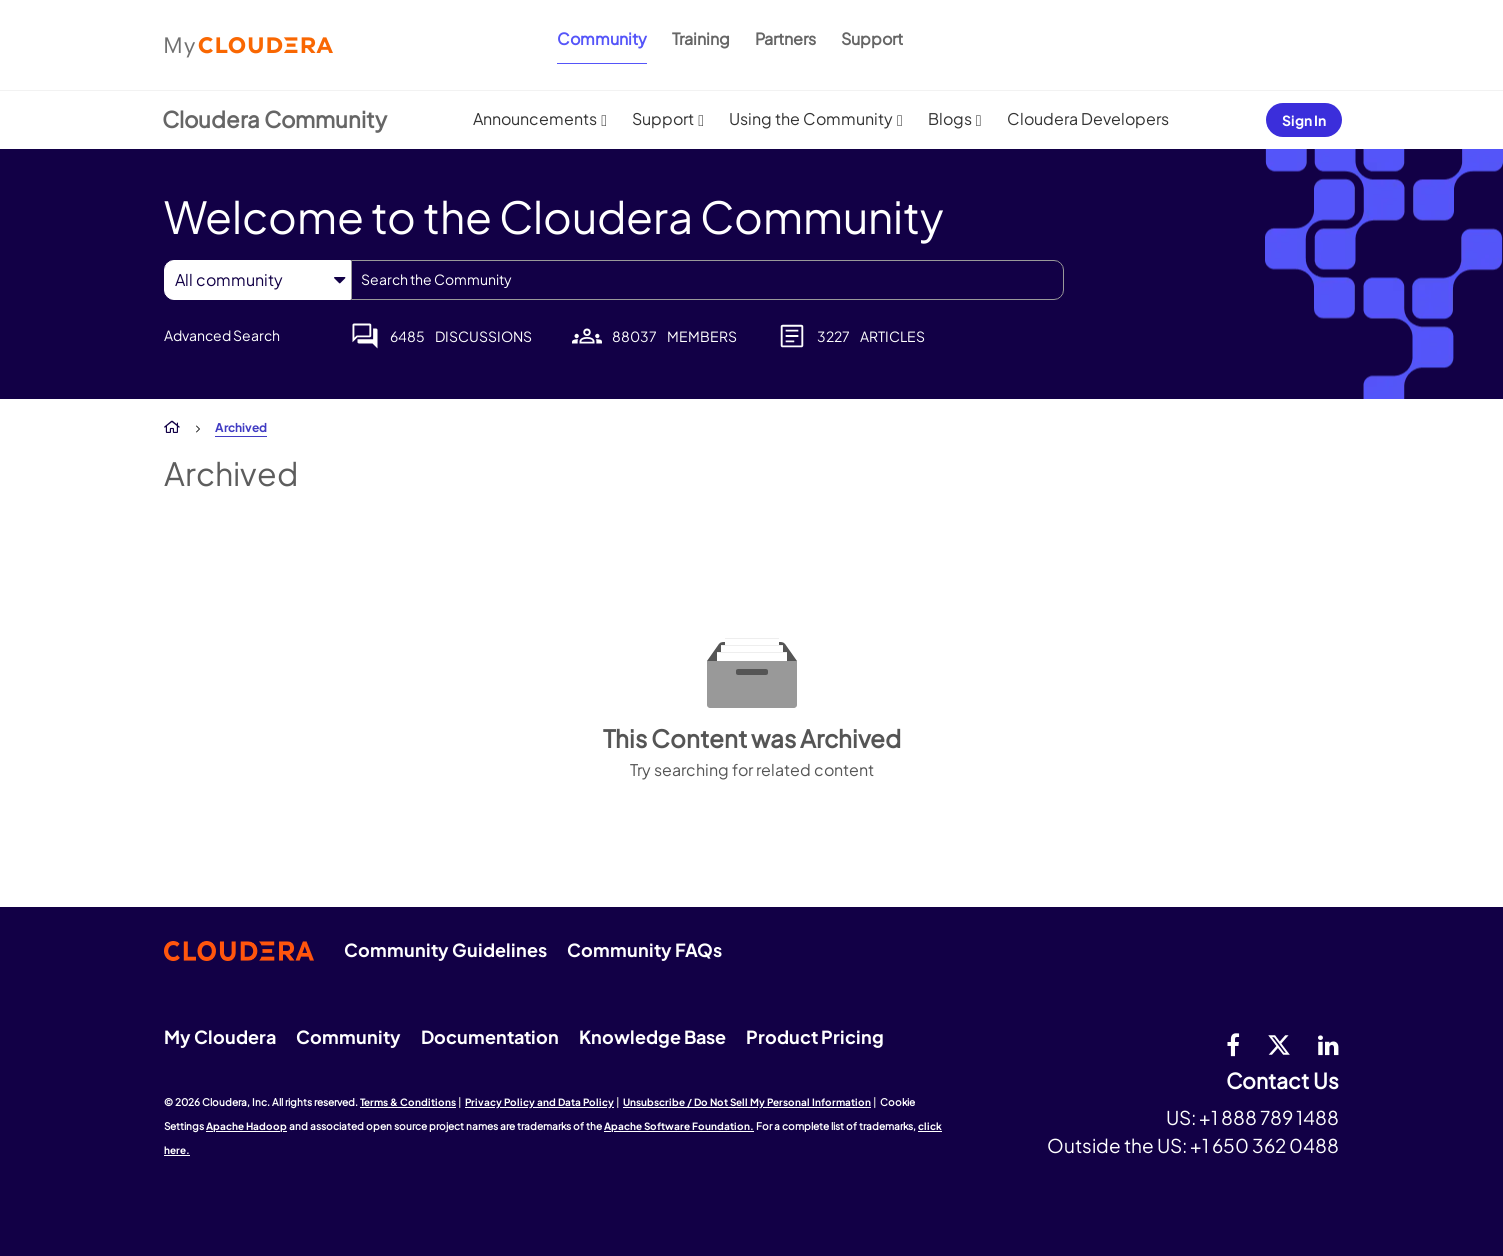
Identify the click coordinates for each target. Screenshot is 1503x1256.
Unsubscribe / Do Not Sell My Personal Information (747, 1102)
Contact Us (1282, 1081)
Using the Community (811, 118)
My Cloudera (220, 1036)
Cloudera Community (274, 119)
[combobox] (707, 280)
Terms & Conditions (408, 1102)
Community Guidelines (445, 949)
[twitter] (1279, 1044)
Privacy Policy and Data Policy (539, 1102)
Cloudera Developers (1088, 118)
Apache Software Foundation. (679, 1126)
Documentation (490, 1036)
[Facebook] (1233, 1044)
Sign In (1304, 120)
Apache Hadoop (246, 1126)
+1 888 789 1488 (1269, 1117)
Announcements (535, 118)
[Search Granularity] (257, 279)
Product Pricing (815, 1036)
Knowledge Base (652, 1036)
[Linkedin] (1328, 1044)
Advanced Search (222, 335)
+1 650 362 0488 (1264, 1145)
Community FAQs (644, 949)
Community (602, 38)
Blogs (950, 118)
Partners (785, 38)
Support (872, 38)
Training (701, 38)
